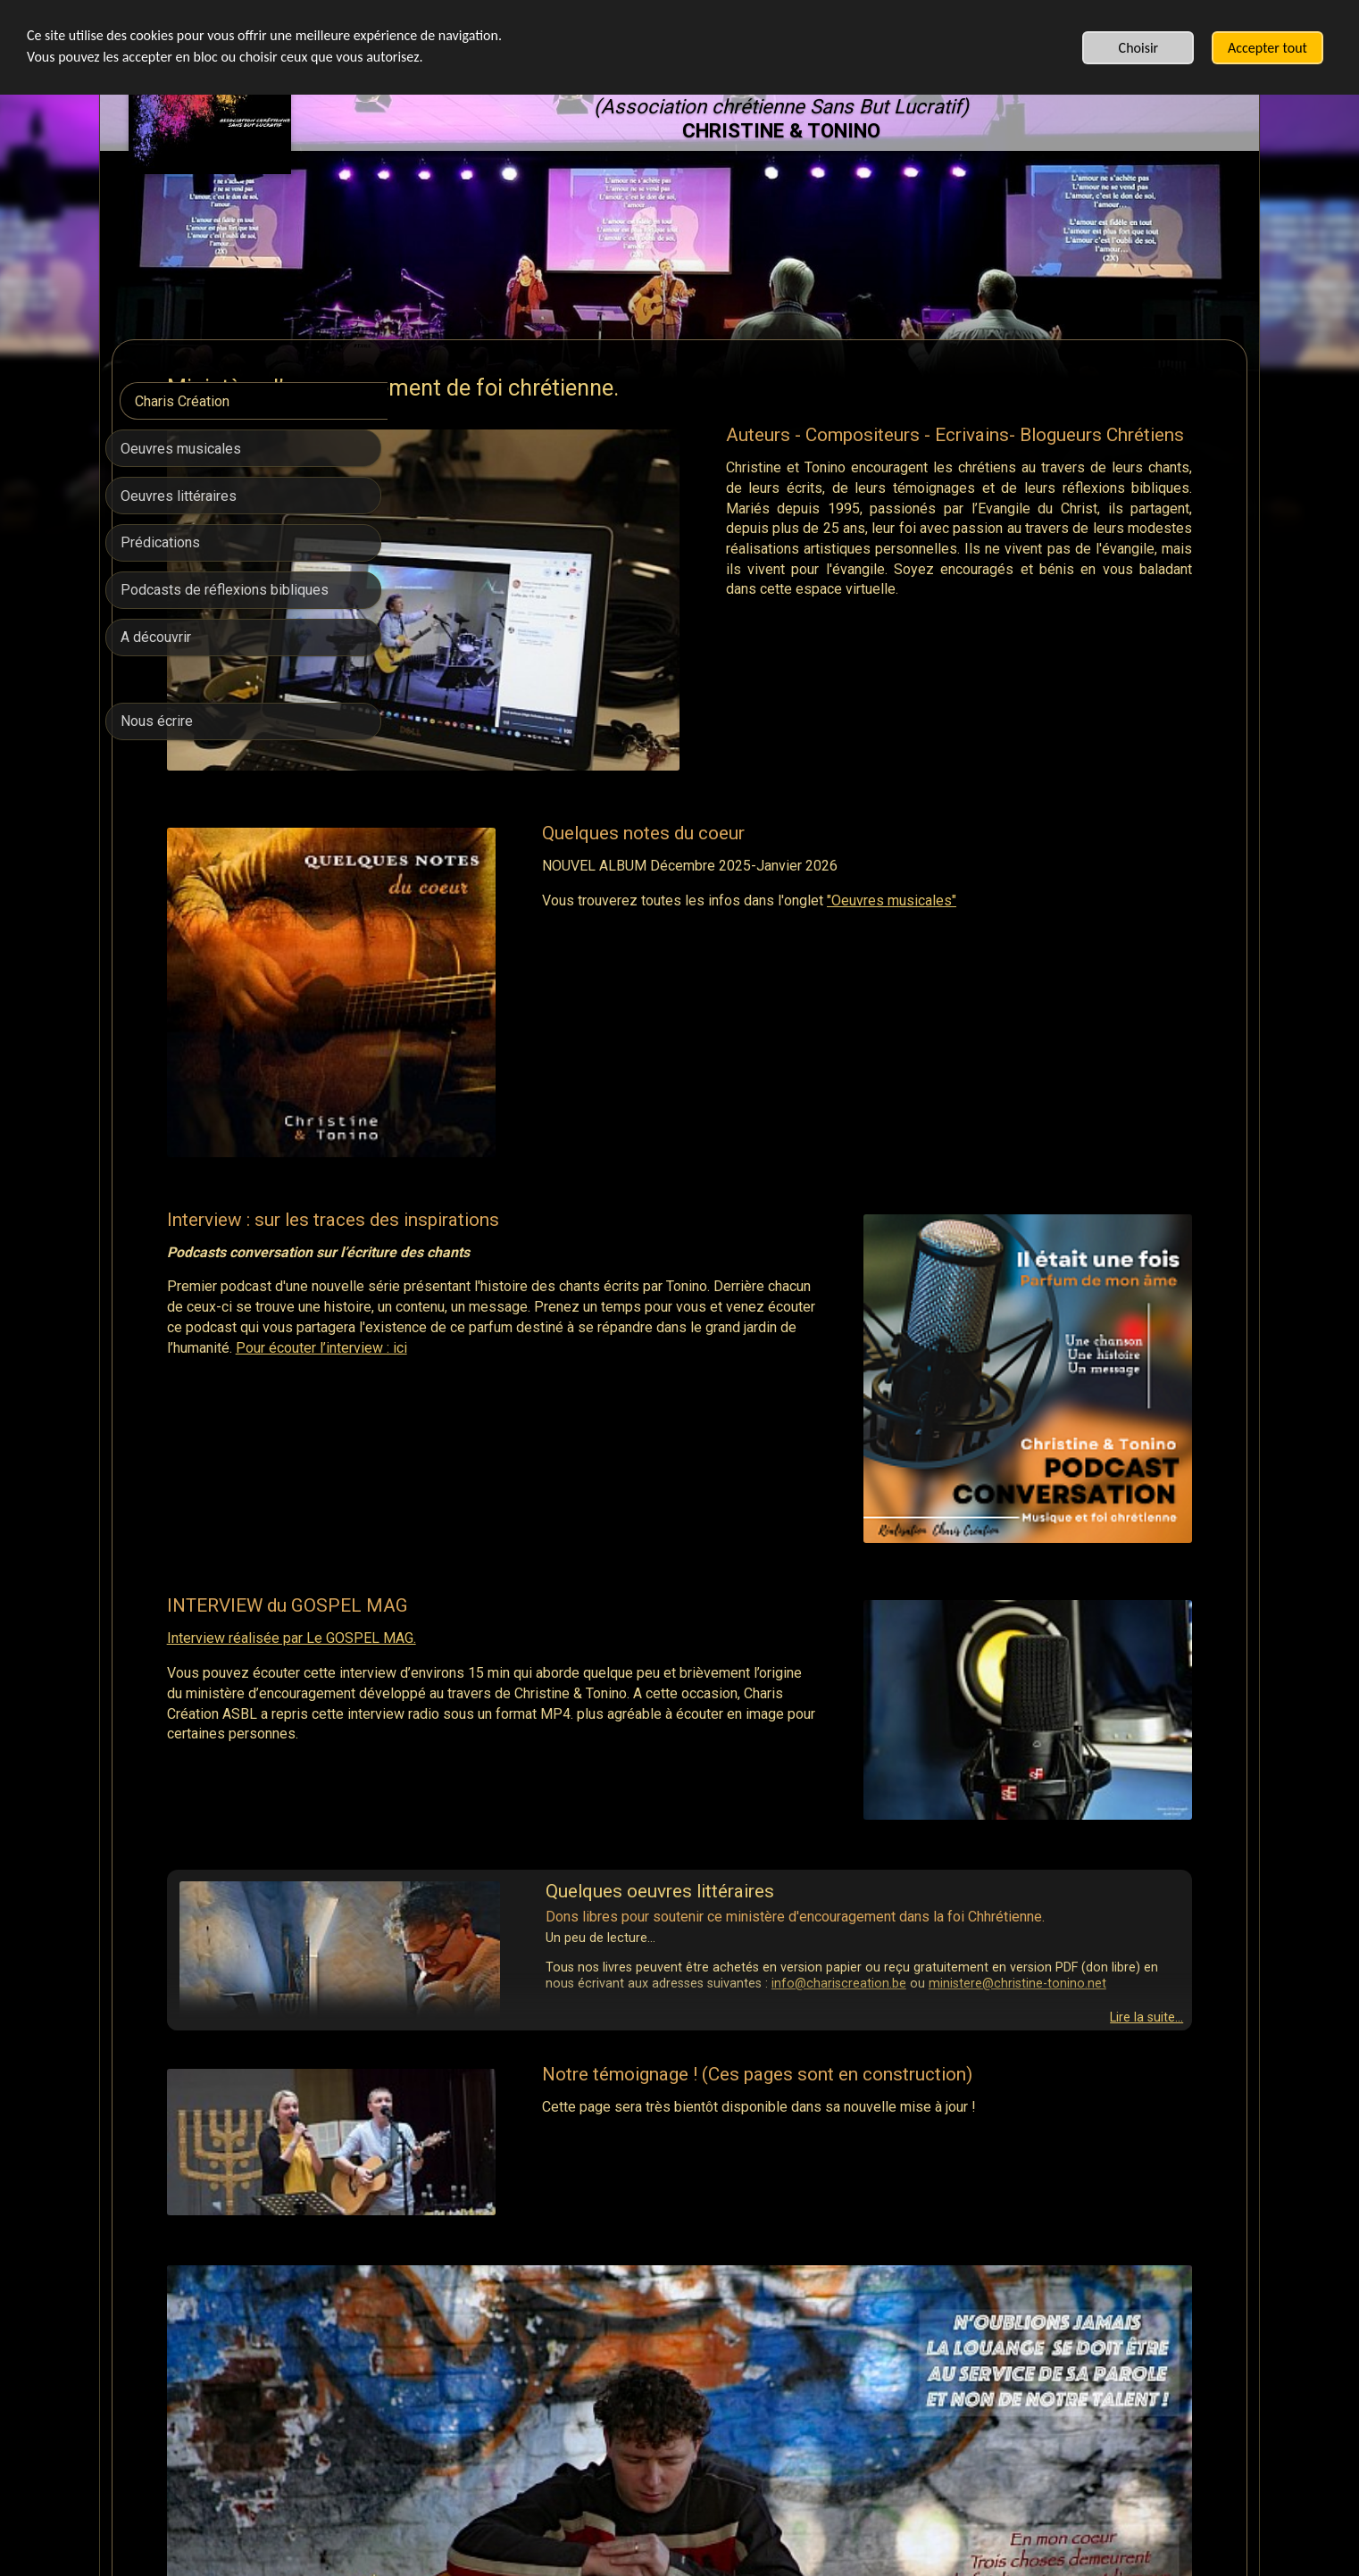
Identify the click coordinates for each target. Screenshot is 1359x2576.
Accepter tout (1267, 47)
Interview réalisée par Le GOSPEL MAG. (566, 1370)
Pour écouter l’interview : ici (691, 1188)
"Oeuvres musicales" (1066, 808)
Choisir (1139, 47)
